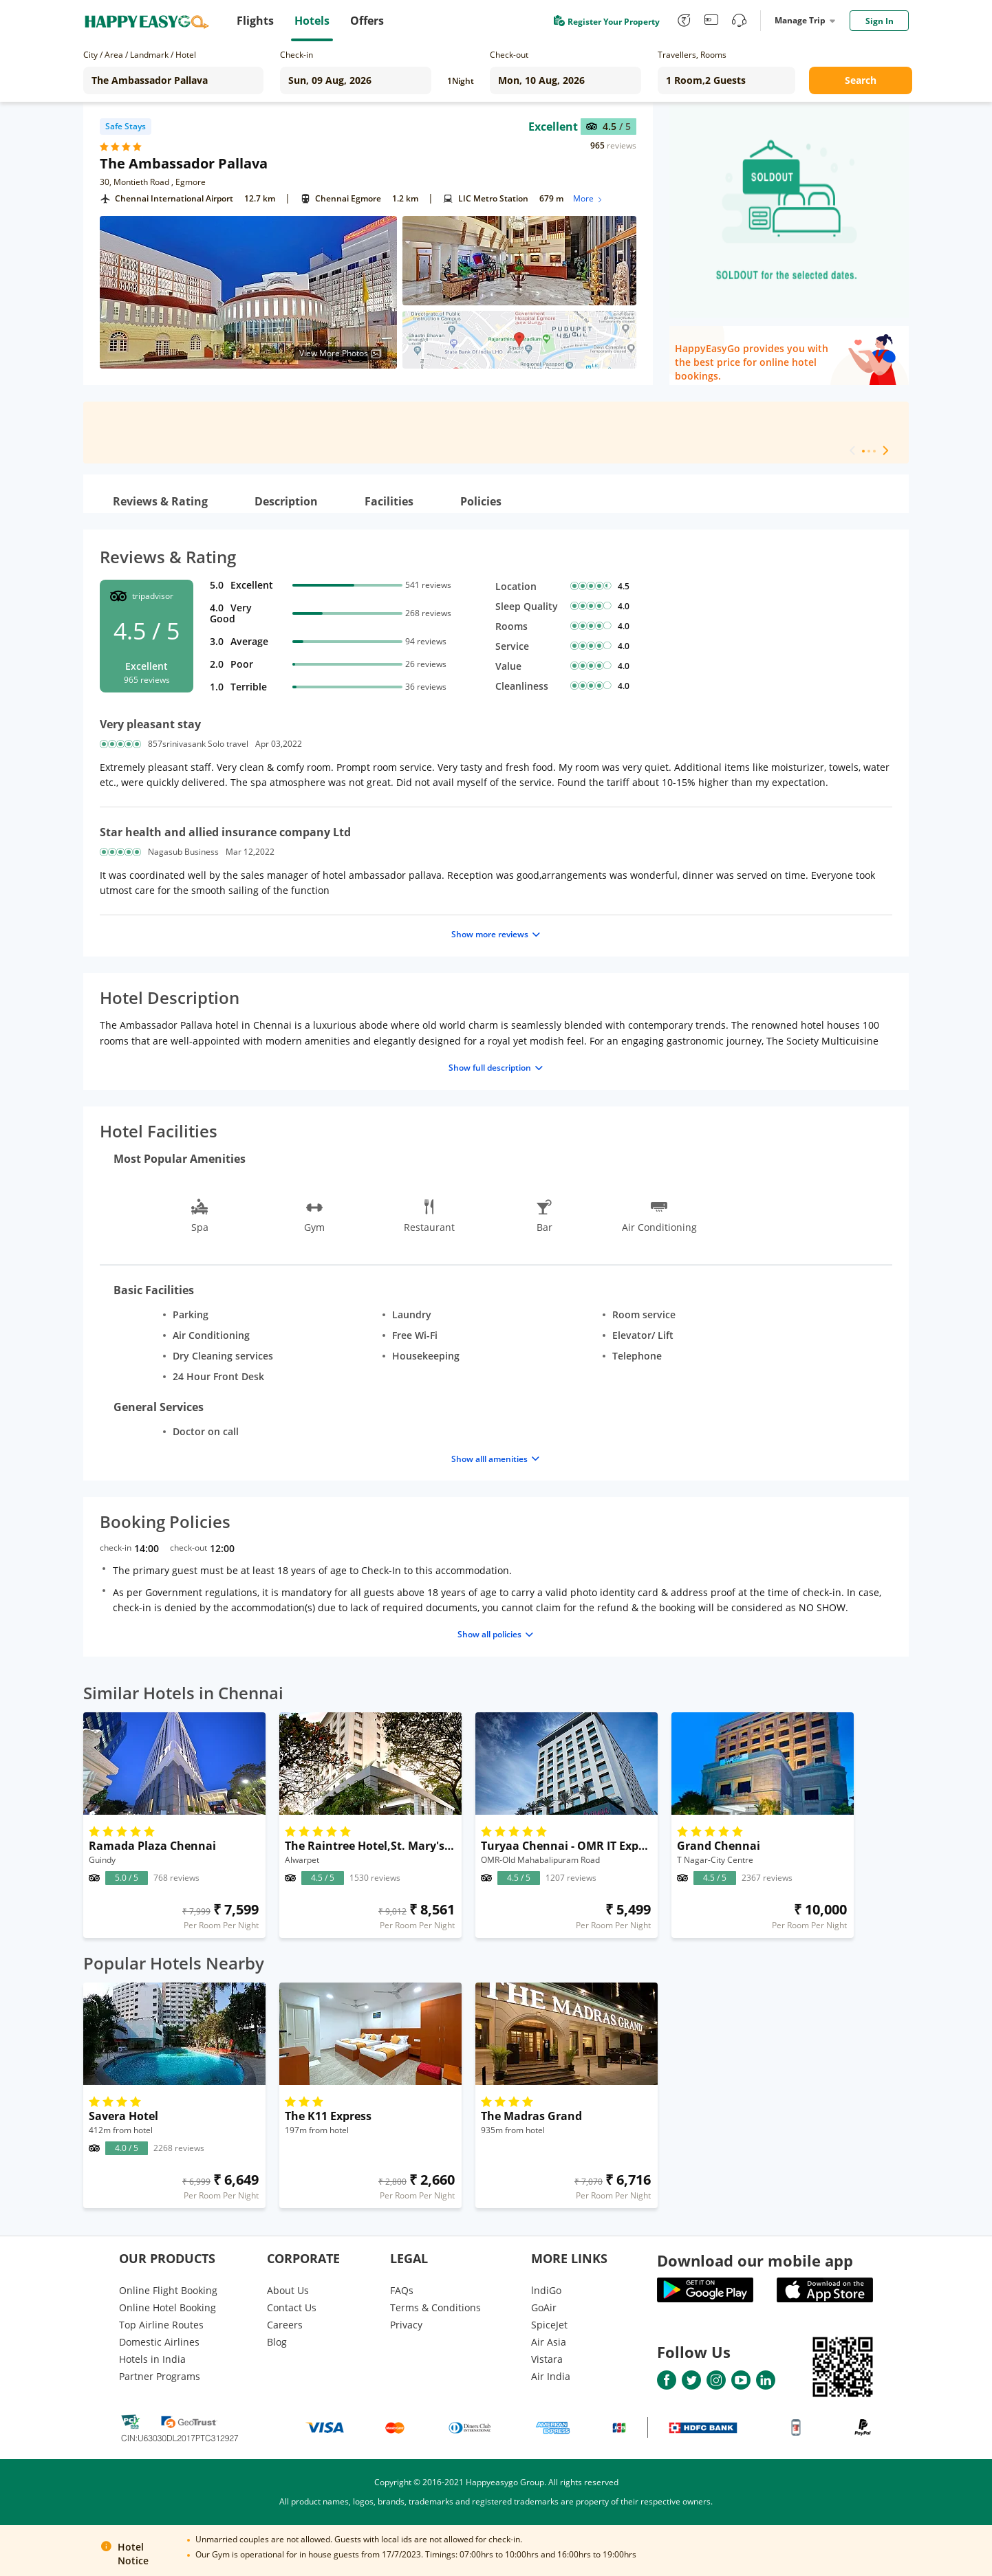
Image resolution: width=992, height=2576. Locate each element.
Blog (277, 2341)
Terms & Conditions (435, 2307)
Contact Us (291, 2307)
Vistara (547, 2359)
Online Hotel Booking (167, 2307)
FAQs (401, 2290)
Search (860, 80)
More (588, 198)
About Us (288, 2290)
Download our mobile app (755, 2260)
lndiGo (546, 2290)
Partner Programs (159, 2376)
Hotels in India (152, 2359)
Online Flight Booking (168, 2290)
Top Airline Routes (161, 2324)
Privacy (406, 2324)
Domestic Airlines (159, 2341)
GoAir (544, 2307)
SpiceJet (549, 2324)
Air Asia (548, 2341)
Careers (285, 2324)
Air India (550, 2376)
